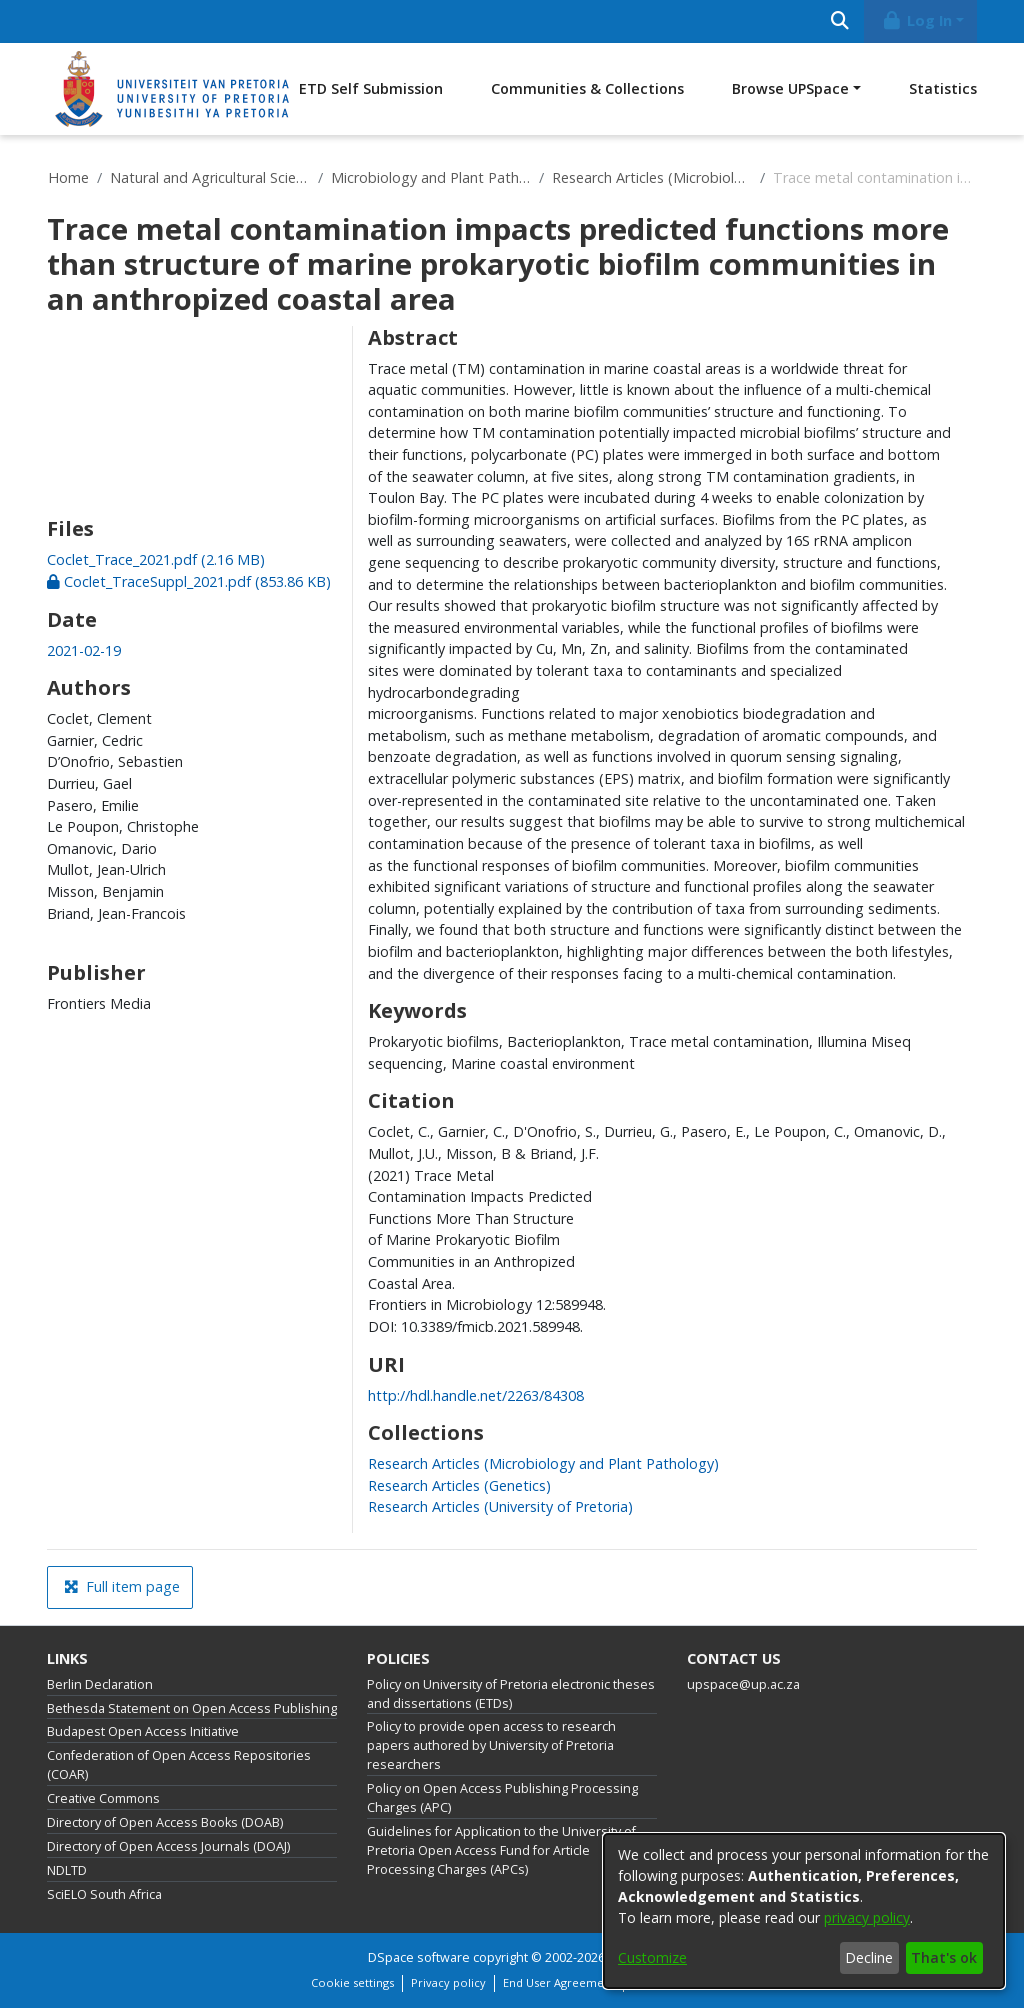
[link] (156, 559)
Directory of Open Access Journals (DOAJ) (168, 1846)
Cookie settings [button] (352, 1982)
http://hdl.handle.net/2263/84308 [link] (476, 1395)
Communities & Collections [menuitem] (587, 88)
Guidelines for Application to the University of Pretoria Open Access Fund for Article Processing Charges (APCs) (501, 1850)
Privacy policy (448, 1982)
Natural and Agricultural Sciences (210, 177)
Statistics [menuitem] (943, 88)
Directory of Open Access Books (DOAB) (165, 1822)
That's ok (944, 1957)
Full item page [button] (122, 1586)
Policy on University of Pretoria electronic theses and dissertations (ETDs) (511, 1694)
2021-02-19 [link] (84, 650)
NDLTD (67, 1870)
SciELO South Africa (104, 1894)
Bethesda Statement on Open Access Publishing (192, 1708)
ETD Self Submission (371, 88)
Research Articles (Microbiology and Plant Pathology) (652, 177)
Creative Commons (103, 1798)
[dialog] (804, 1911)
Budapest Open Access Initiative (143, 1731)
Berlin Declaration (100, 1684)
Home (68, 177)
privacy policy (867, 1917)
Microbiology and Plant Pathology (431, 177)
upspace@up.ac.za (743, 1684)
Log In (917, 20)
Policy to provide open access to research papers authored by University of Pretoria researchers (491, 1745)
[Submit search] (839, 21)
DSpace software (419, 1957)
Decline (869, 1957)
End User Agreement (559, 1982)
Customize (652, 1957)
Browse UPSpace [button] (790, 88)
